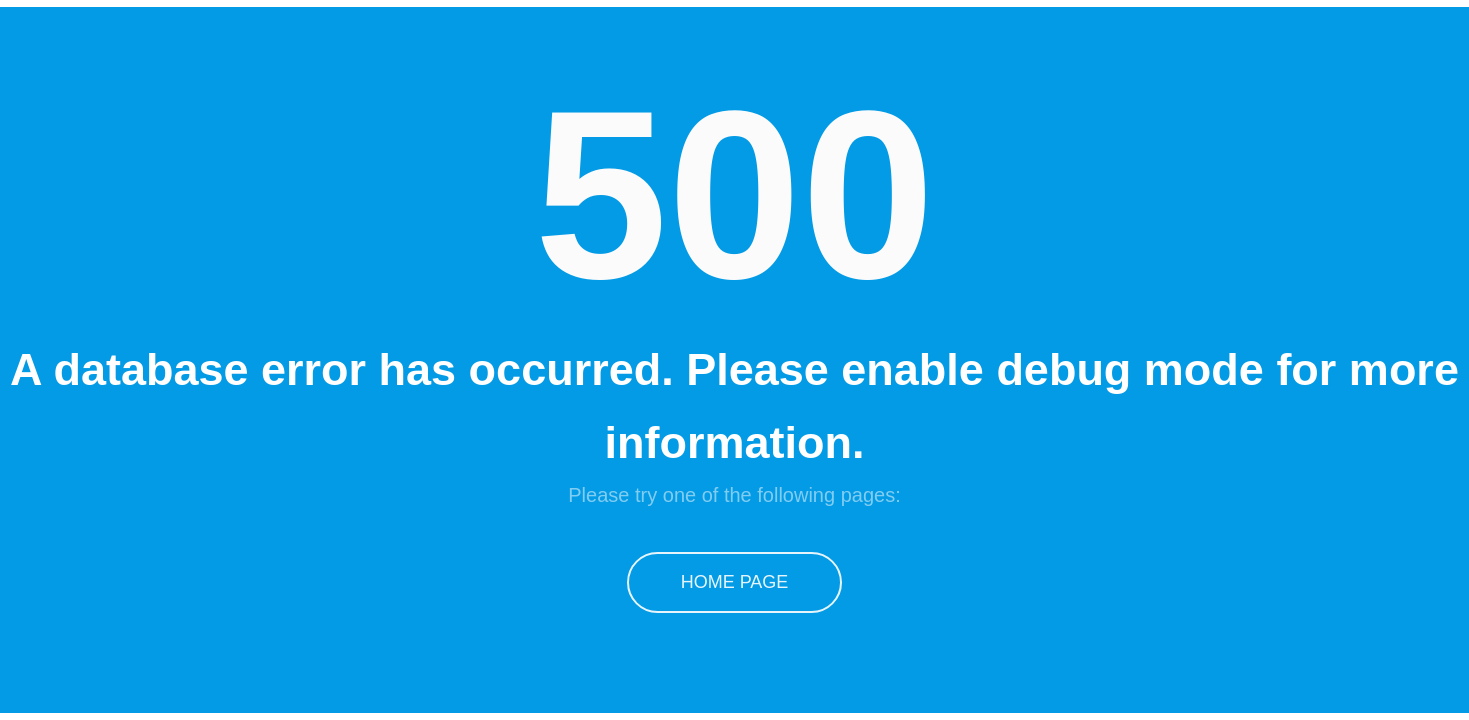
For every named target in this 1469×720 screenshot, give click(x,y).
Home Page (735, 582)
